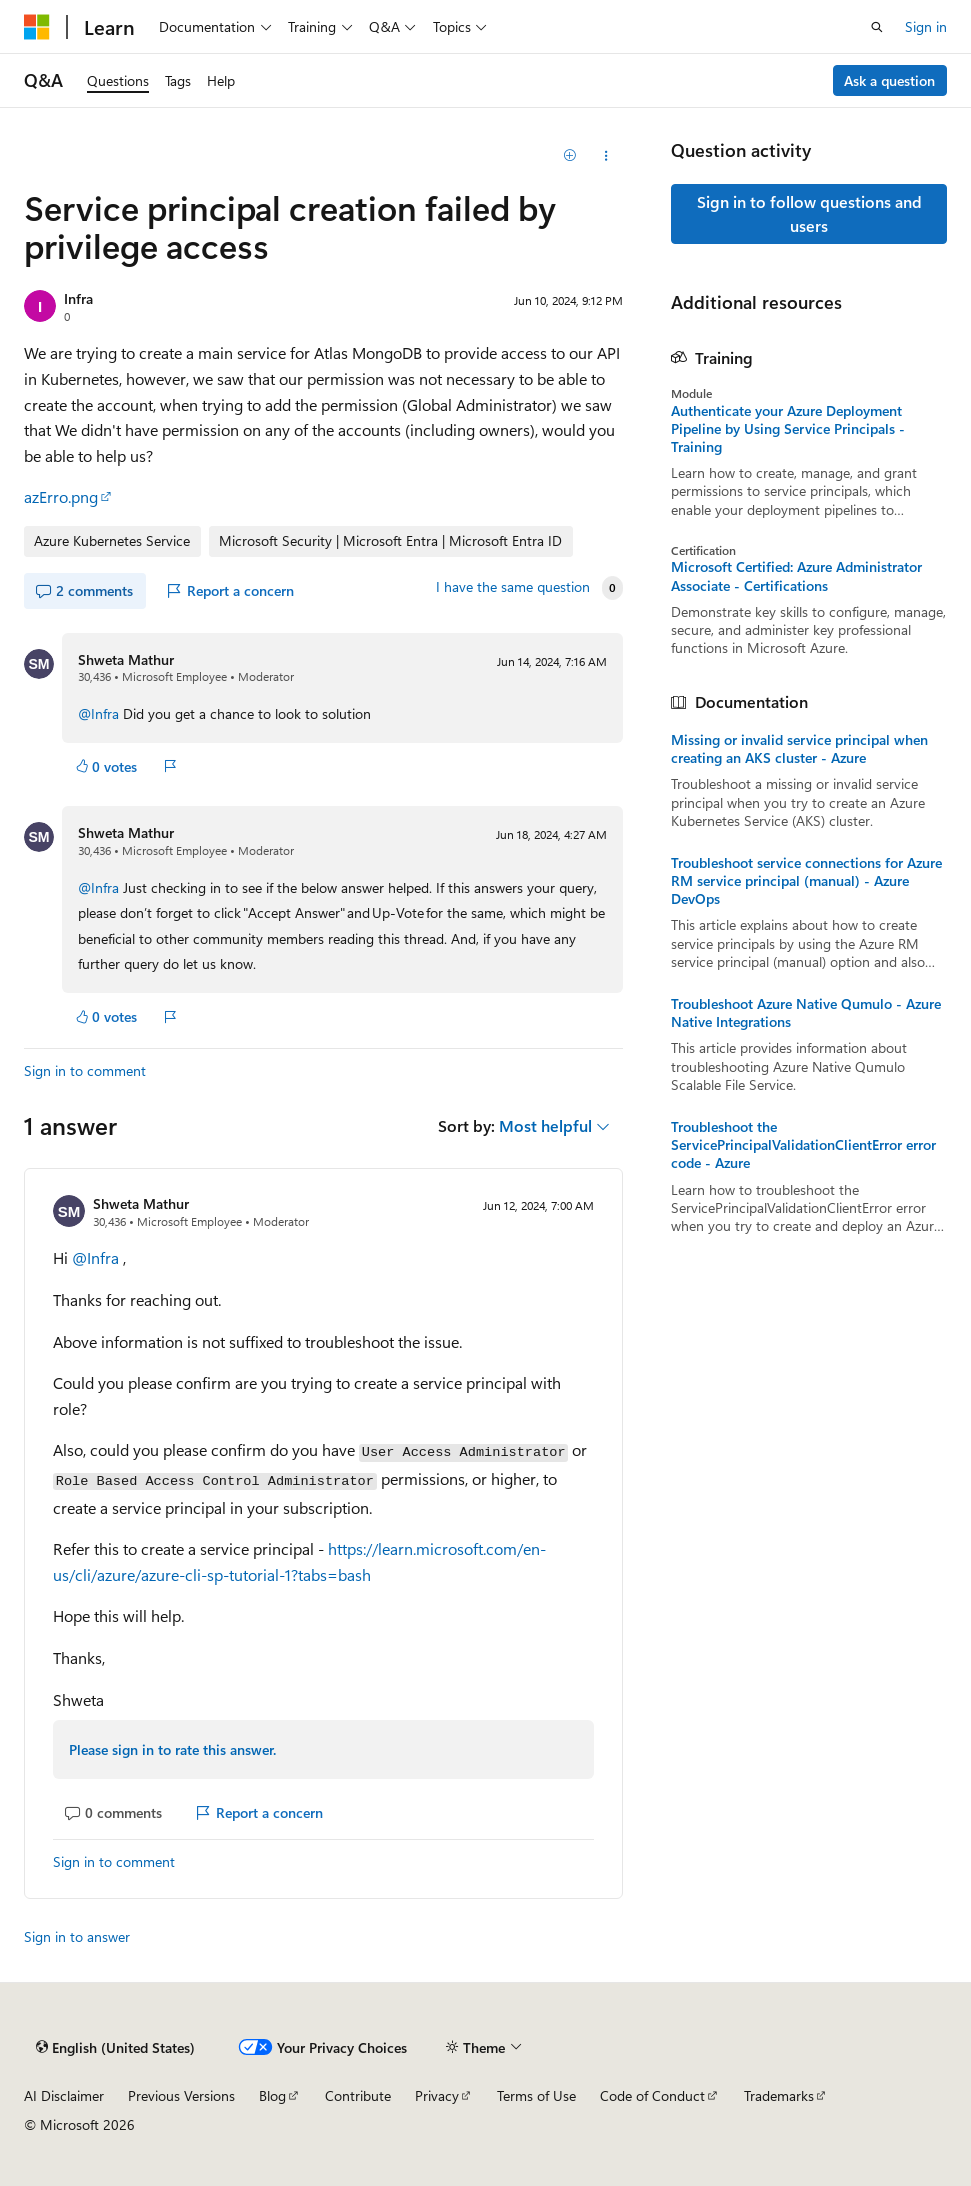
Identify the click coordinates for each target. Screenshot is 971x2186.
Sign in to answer (77, 1936)
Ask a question (889, 80)
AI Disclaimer (64, 2095)
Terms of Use (536, 2095)
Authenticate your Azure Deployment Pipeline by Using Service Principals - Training (788, 429)
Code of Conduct (652, 2095)
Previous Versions (181, 2095)
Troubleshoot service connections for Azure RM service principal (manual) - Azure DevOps (806, 881)
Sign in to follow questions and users (809, 213)
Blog (272, 2095)
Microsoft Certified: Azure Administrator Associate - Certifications (796, 576)
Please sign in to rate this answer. (172, 1749)
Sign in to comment (85, 1070)
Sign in (926, 26)
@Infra (98, 713)
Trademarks (779, 2095)
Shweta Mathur (126, 659)
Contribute (358, 2095)
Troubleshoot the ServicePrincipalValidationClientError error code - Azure (803, 1145)
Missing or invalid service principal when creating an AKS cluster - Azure (799, 749)
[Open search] (877, 27)
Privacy (437, 2095)
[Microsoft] (37, 27)
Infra (78, 298)
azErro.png (61, 496)
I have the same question (513, 587)
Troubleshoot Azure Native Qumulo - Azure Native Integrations (806, 1013)
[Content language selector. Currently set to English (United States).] (115, 2047)
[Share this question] (605, 156)
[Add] (570, 156)
